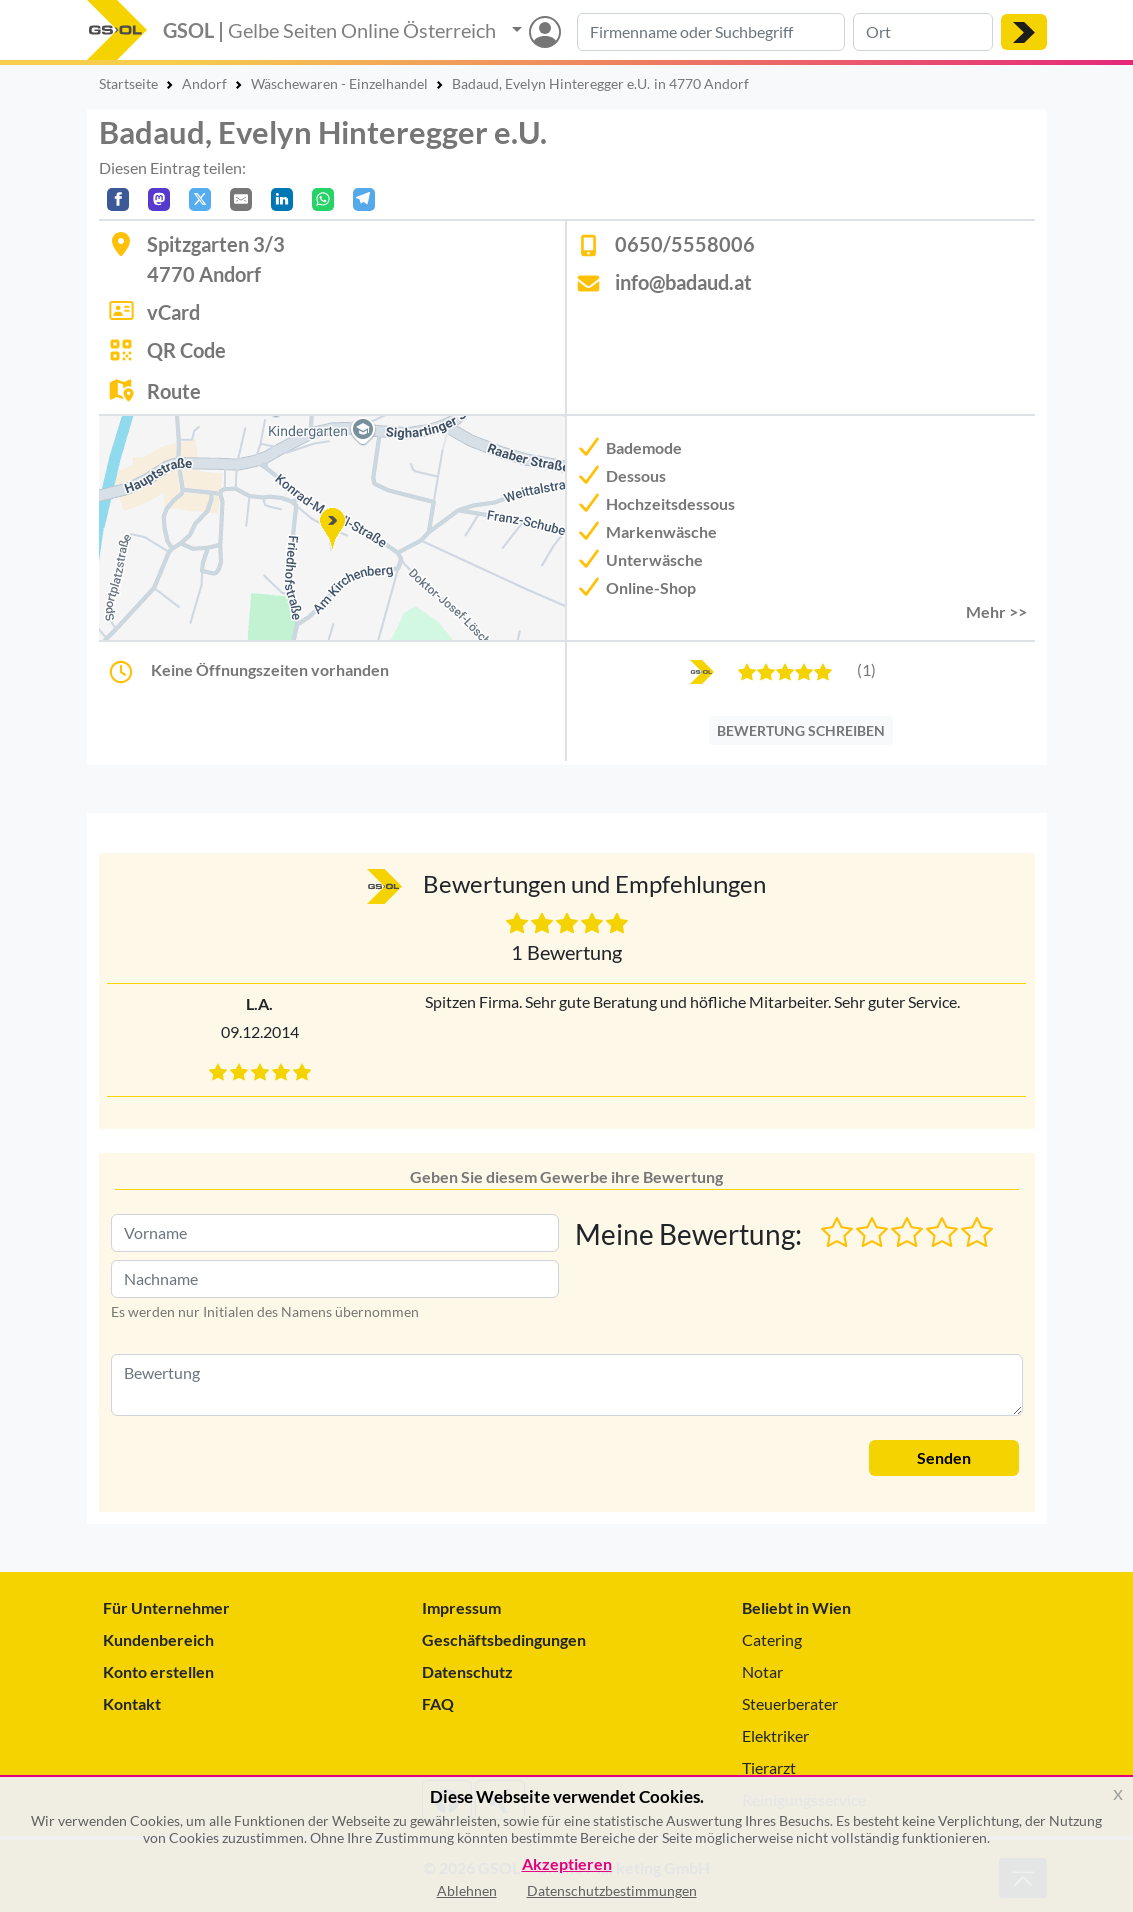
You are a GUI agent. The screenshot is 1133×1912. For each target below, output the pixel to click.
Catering (772, 1639)
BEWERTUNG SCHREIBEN (801, 730)
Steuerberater (790, 1703)
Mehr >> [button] (996, 611)
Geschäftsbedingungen (504, 1639)
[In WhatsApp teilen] (323, 199)
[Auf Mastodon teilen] (159, 199)
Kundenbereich (158, 1639)
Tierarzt (769, 1767)
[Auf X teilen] (200, 199)
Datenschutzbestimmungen (612, 1890)
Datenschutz (467, 1671)
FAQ (438, 1703)
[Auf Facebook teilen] (118, 199)
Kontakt (132, 1703)
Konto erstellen (158, 1671)
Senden (944, 1457)
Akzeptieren (567, 1864)
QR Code (186, 350)
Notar (762, 1671)
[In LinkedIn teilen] (282, 199)
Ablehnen (467, 1890)
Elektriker (775, 1735)
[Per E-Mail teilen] (241, 199)
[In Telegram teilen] (364, 199)
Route (174, 391)
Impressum (461, 1607)
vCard (173, 312)
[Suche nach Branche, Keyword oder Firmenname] (711, 32)
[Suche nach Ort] (923, 32)
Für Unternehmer (166, 1607)
